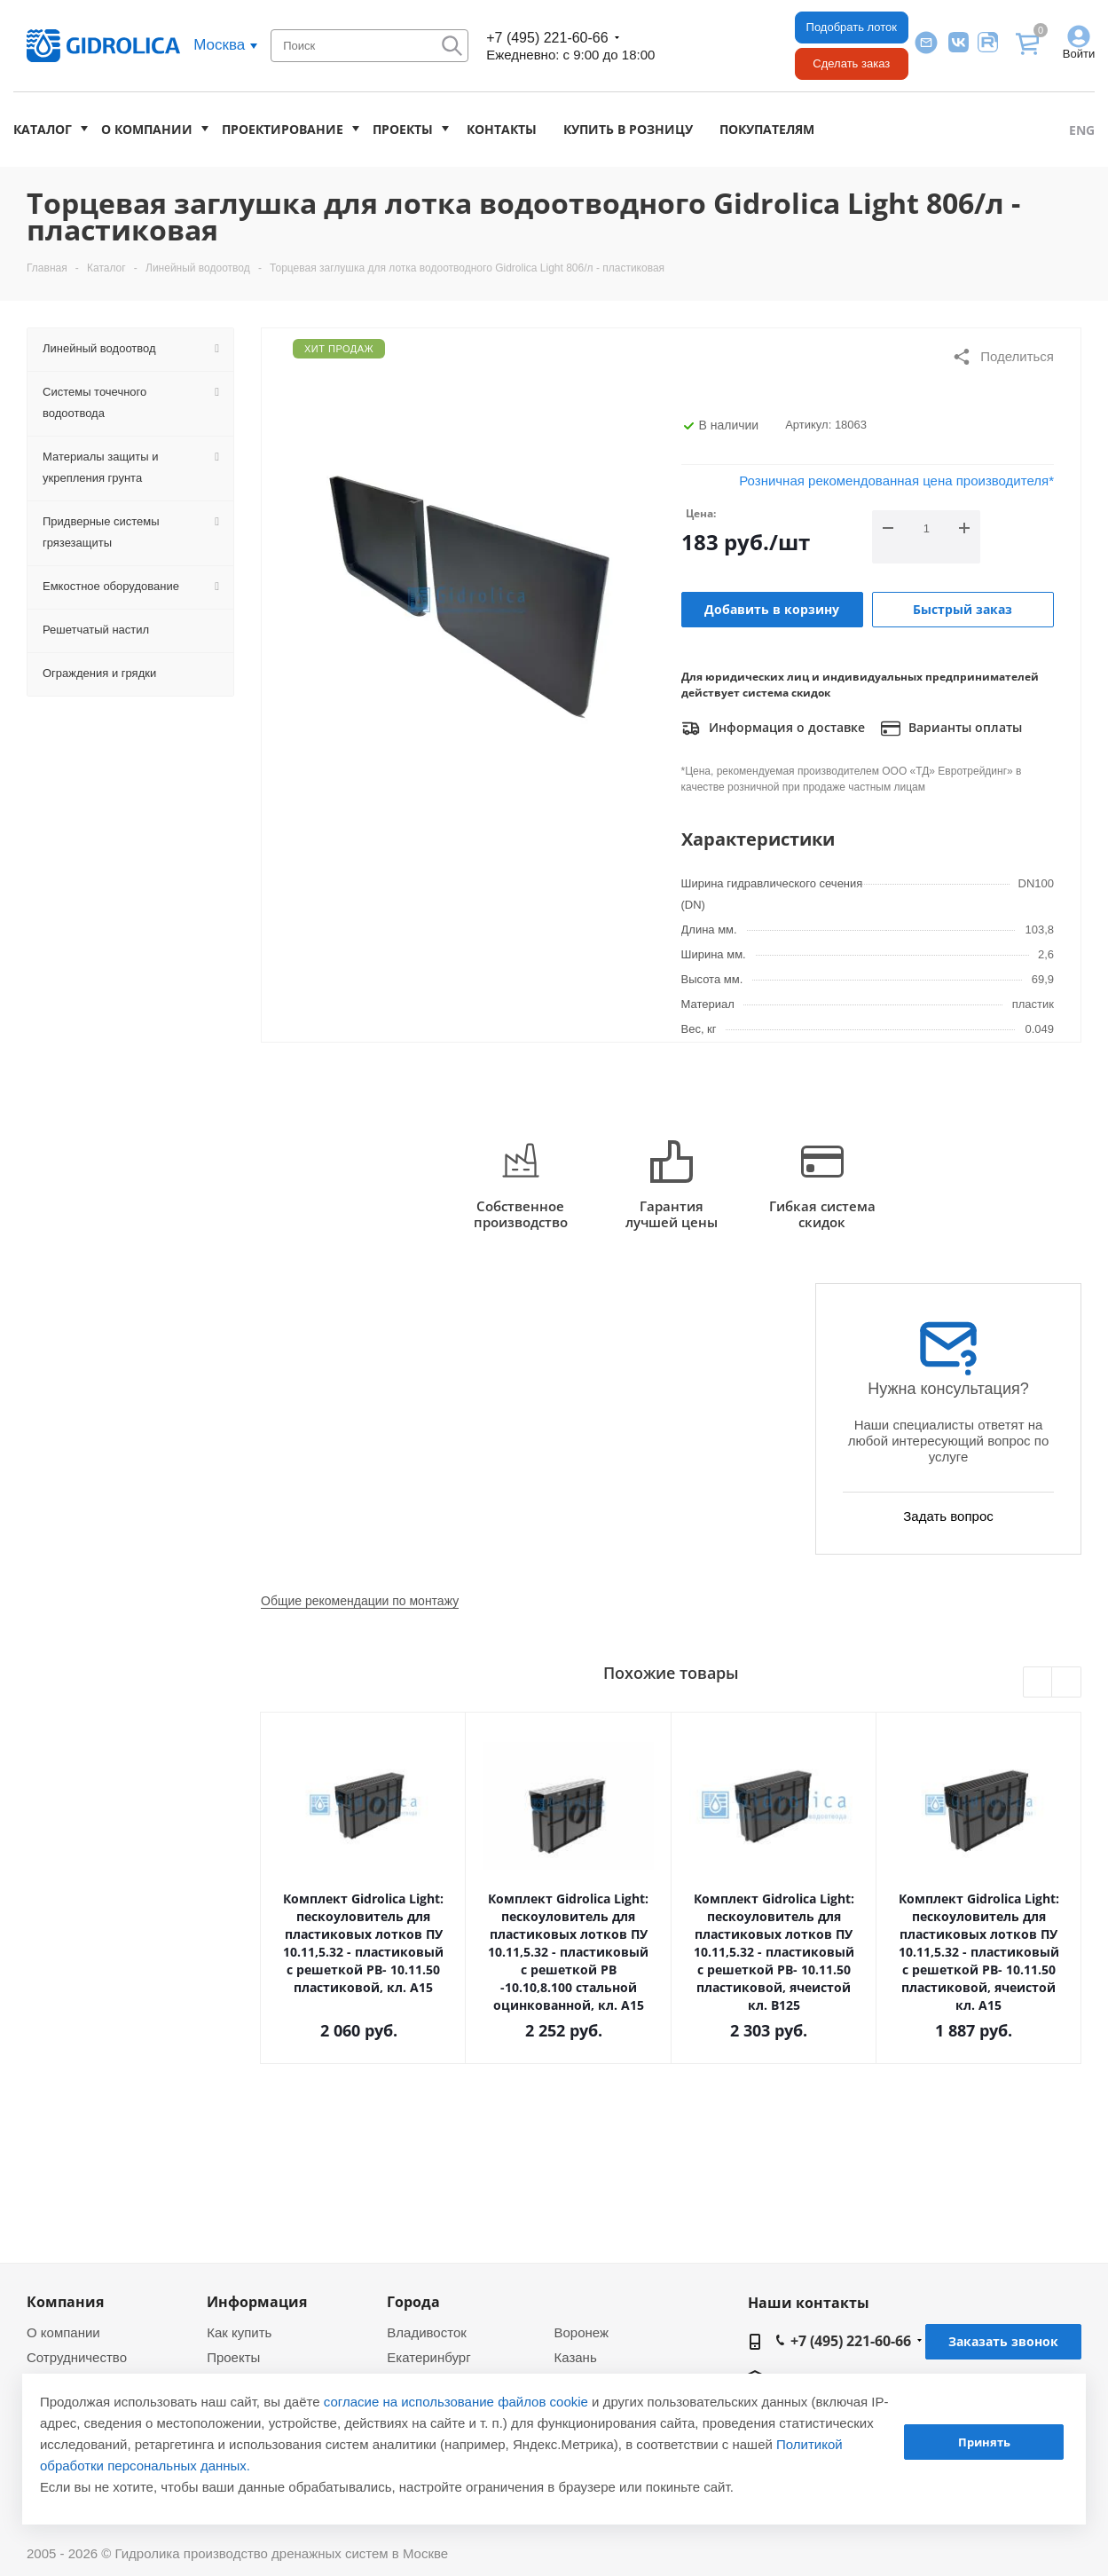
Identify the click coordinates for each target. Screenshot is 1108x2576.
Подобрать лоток (851, 27)
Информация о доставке (773, 728)
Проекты (403, 129)
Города (413, 2302)
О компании (147, 129)
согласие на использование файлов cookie (456, 2401)
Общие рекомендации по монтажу (360, 1601)
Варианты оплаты (951, 728)
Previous (1038, 1682)
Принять (984, 2442)
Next (1066, 1682)
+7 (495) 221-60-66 (547, 37)
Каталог (42, 129)
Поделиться (1003, 356)
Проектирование (282, 129)
